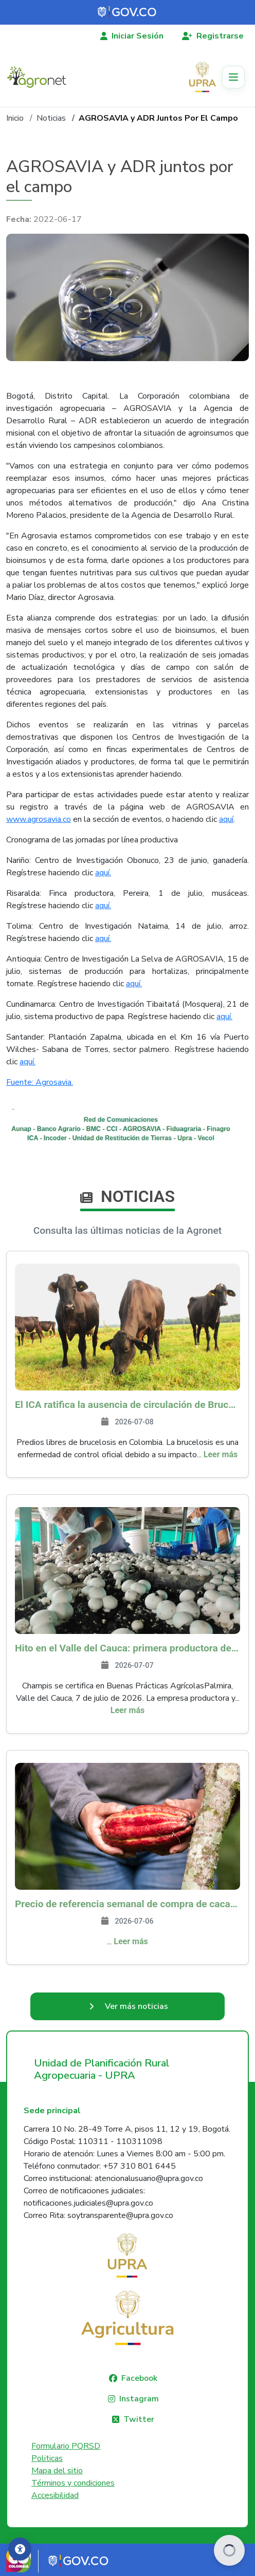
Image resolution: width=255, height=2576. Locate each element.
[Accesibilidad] (19, 2549)
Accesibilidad (55, 2495)
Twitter (138, 2419)
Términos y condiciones (73, 2483)
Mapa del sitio (57, 2470)
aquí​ (226, 819)
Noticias (51, 118)
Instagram (139, 2398)
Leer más (221, 1454)
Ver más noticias (136, 2006)
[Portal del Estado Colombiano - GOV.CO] (127, 12)
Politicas (47, 2458)
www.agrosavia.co (38, 819)
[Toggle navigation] (233, 77)
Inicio (15, 118)
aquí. (103, 872)
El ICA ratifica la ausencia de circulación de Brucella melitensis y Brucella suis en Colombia (127, 1405)
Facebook (139, 2378)
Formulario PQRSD (65, 2446)
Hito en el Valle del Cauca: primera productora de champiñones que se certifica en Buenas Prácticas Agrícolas (127, 1648)
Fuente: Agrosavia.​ (39, 1082)
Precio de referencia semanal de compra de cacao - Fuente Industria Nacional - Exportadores (127, 1904)
